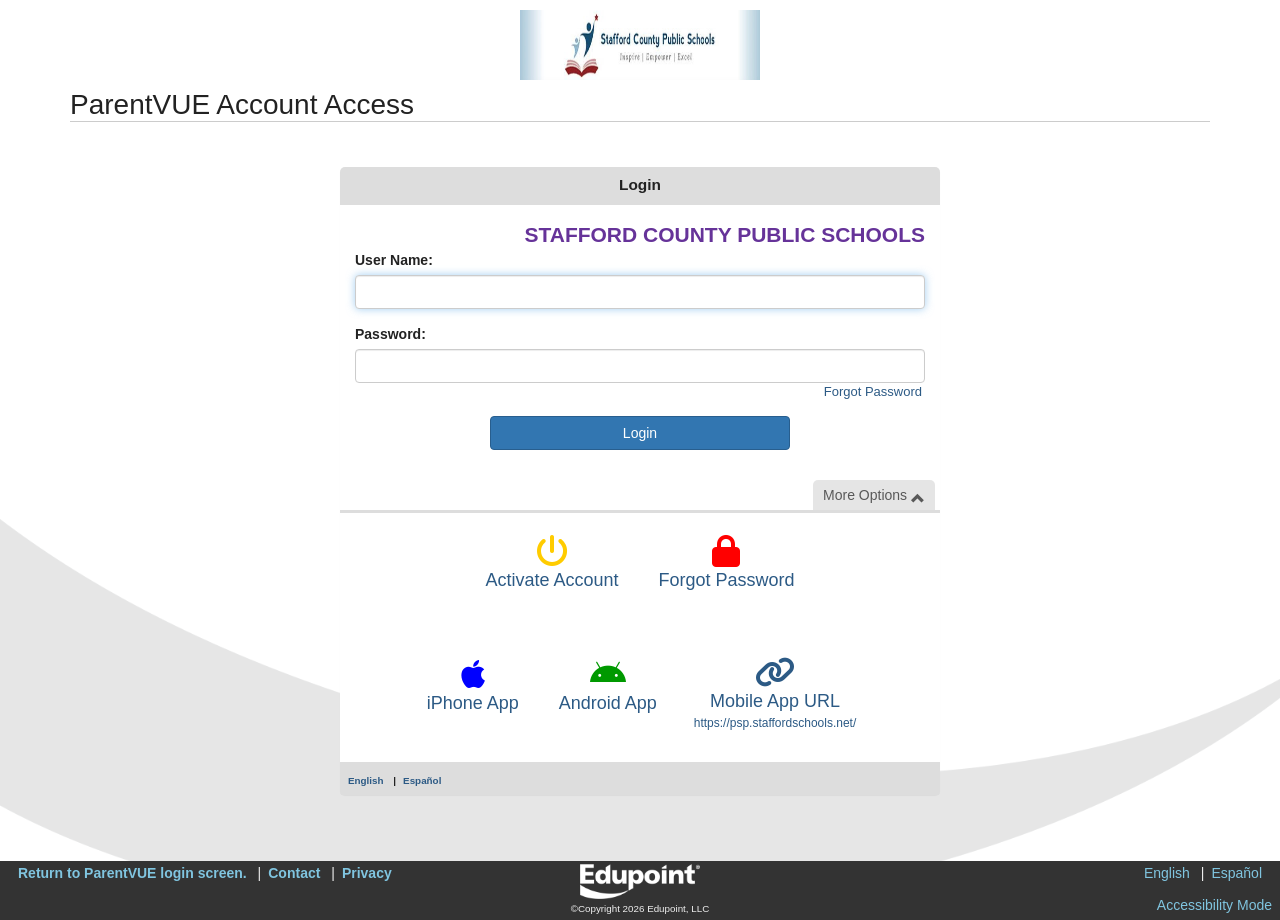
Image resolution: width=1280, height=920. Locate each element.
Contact (294, 873)
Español (422, 780)
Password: (390, 334)
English (366, 780)
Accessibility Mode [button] (1214, 905)
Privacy (367, 873)
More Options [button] (874, 495)
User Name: (394, 260)
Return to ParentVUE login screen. (132, 873)
